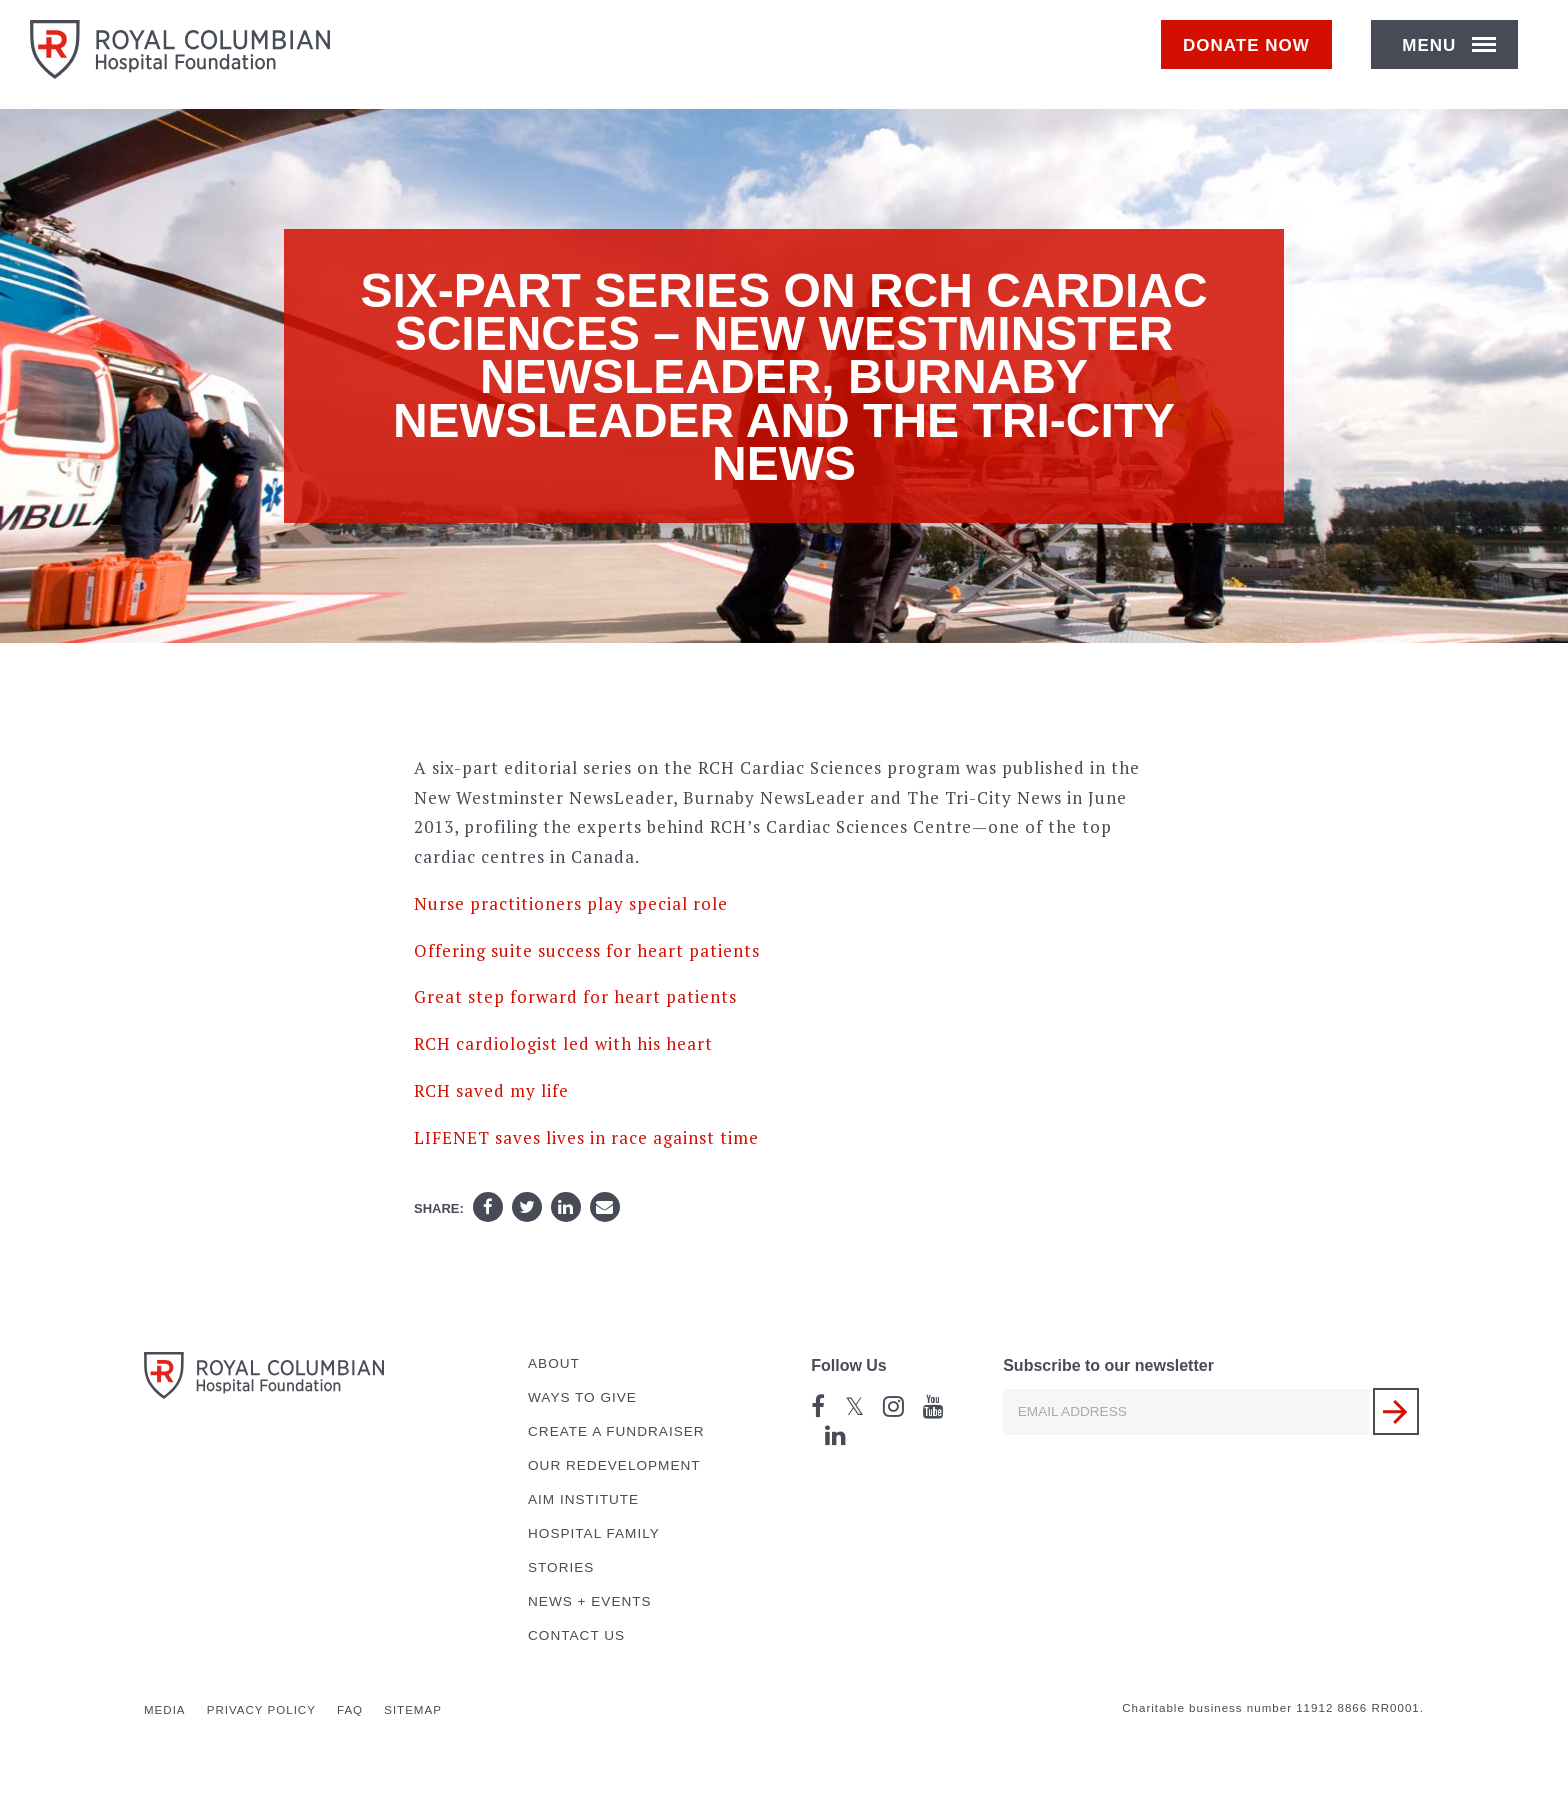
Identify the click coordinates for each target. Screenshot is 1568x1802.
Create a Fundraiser (616, 1431)
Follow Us (849, 1365)
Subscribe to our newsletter (1108, 1365)
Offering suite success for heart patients (587, 950)
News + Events (590, 1601)
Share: (439, 1208)
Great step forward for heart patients (575, 996)
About (554, 1363)
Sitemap (413, 1710)
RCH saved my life (491, 1090)
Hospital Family (594, 1533)
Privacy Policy (261, 1710)
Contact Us (576, 1635)
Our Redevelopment (614, 1465)
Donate (1256, 56)
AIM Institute (583, 1499)
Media (165, 1710)
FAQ (350, 1710)
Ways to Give (582, 1397)
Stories (561, 1567)
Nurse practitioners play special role (571, 903)
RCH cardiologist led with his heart (563, 1043)
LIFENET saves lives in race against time (586, 1137)
